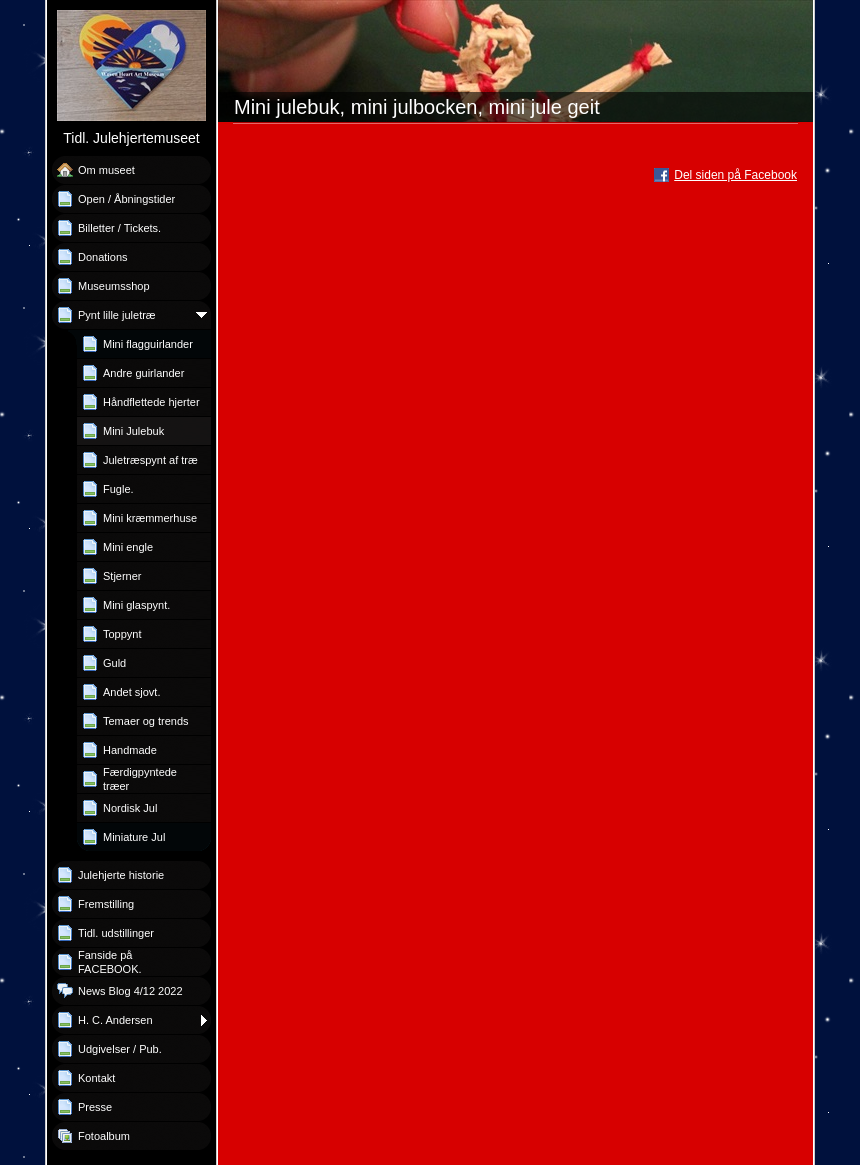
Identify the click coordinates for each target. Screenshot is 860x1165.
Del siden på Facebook (735, 175)
